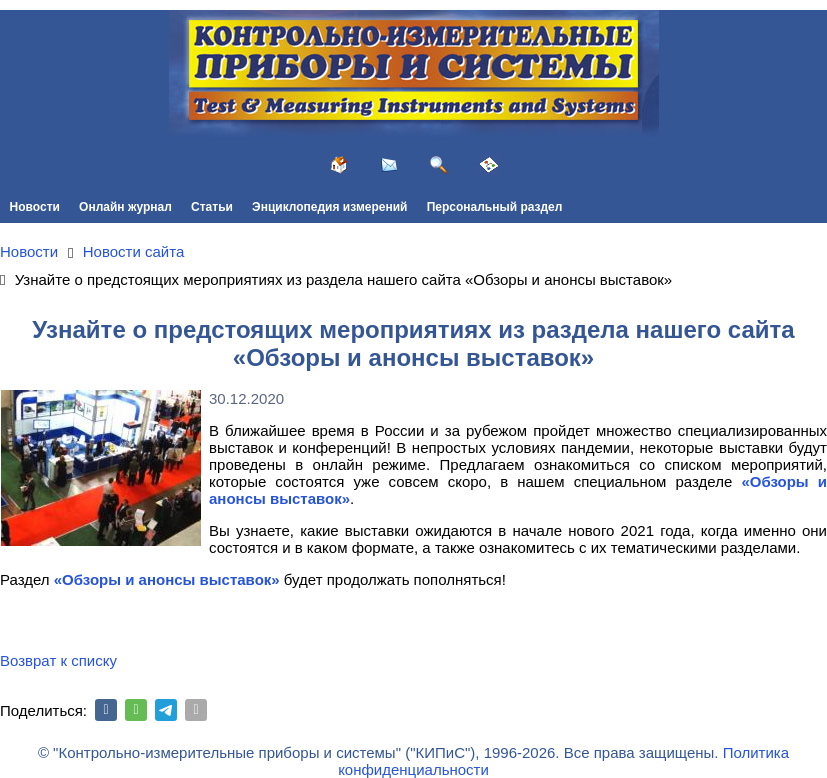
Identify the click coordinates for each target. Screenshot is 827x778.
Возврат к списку (58, 660)
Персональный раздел (495, 207)
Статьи (212, 207)
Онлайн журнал (125, 207)
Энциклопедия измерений (329, 207)
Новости (35, 207)
